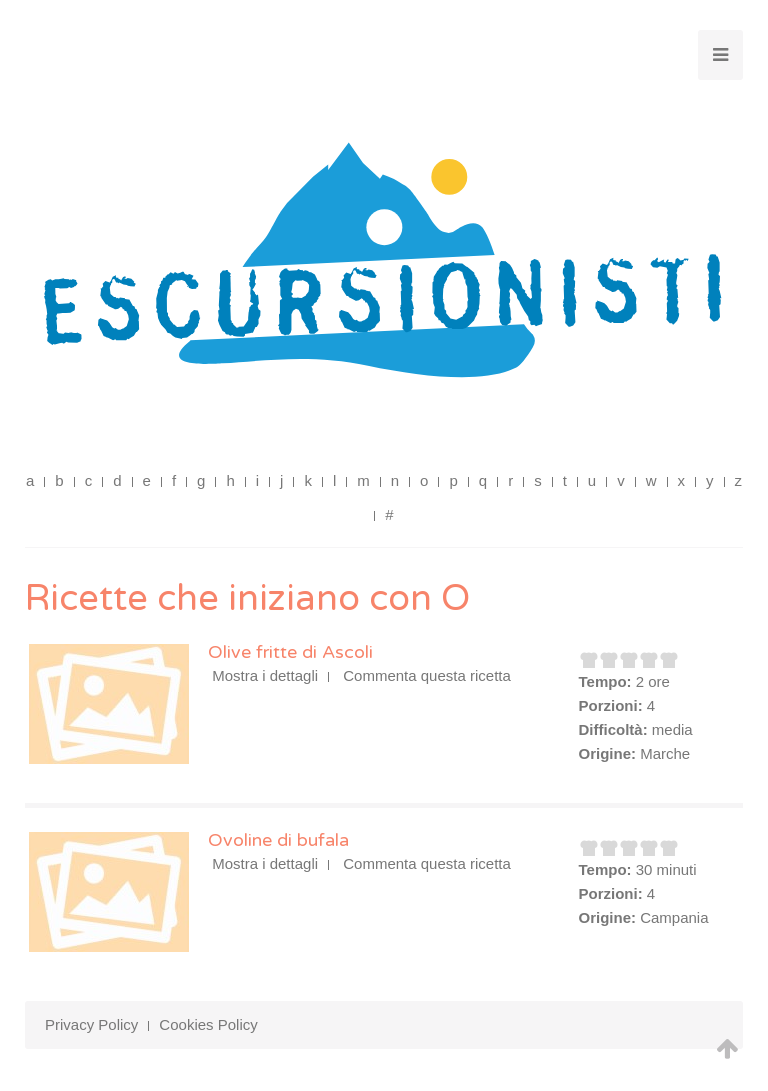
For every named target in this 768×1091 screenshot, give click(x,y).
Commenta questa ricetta (427, 675)
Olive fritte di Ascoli (290, 652)
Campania (674, 917)
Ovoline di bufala (278, 840)
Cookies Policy (208, 1024)
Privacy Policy (91, 1024)
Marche (665, 753)
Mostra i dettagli (265, 675)
